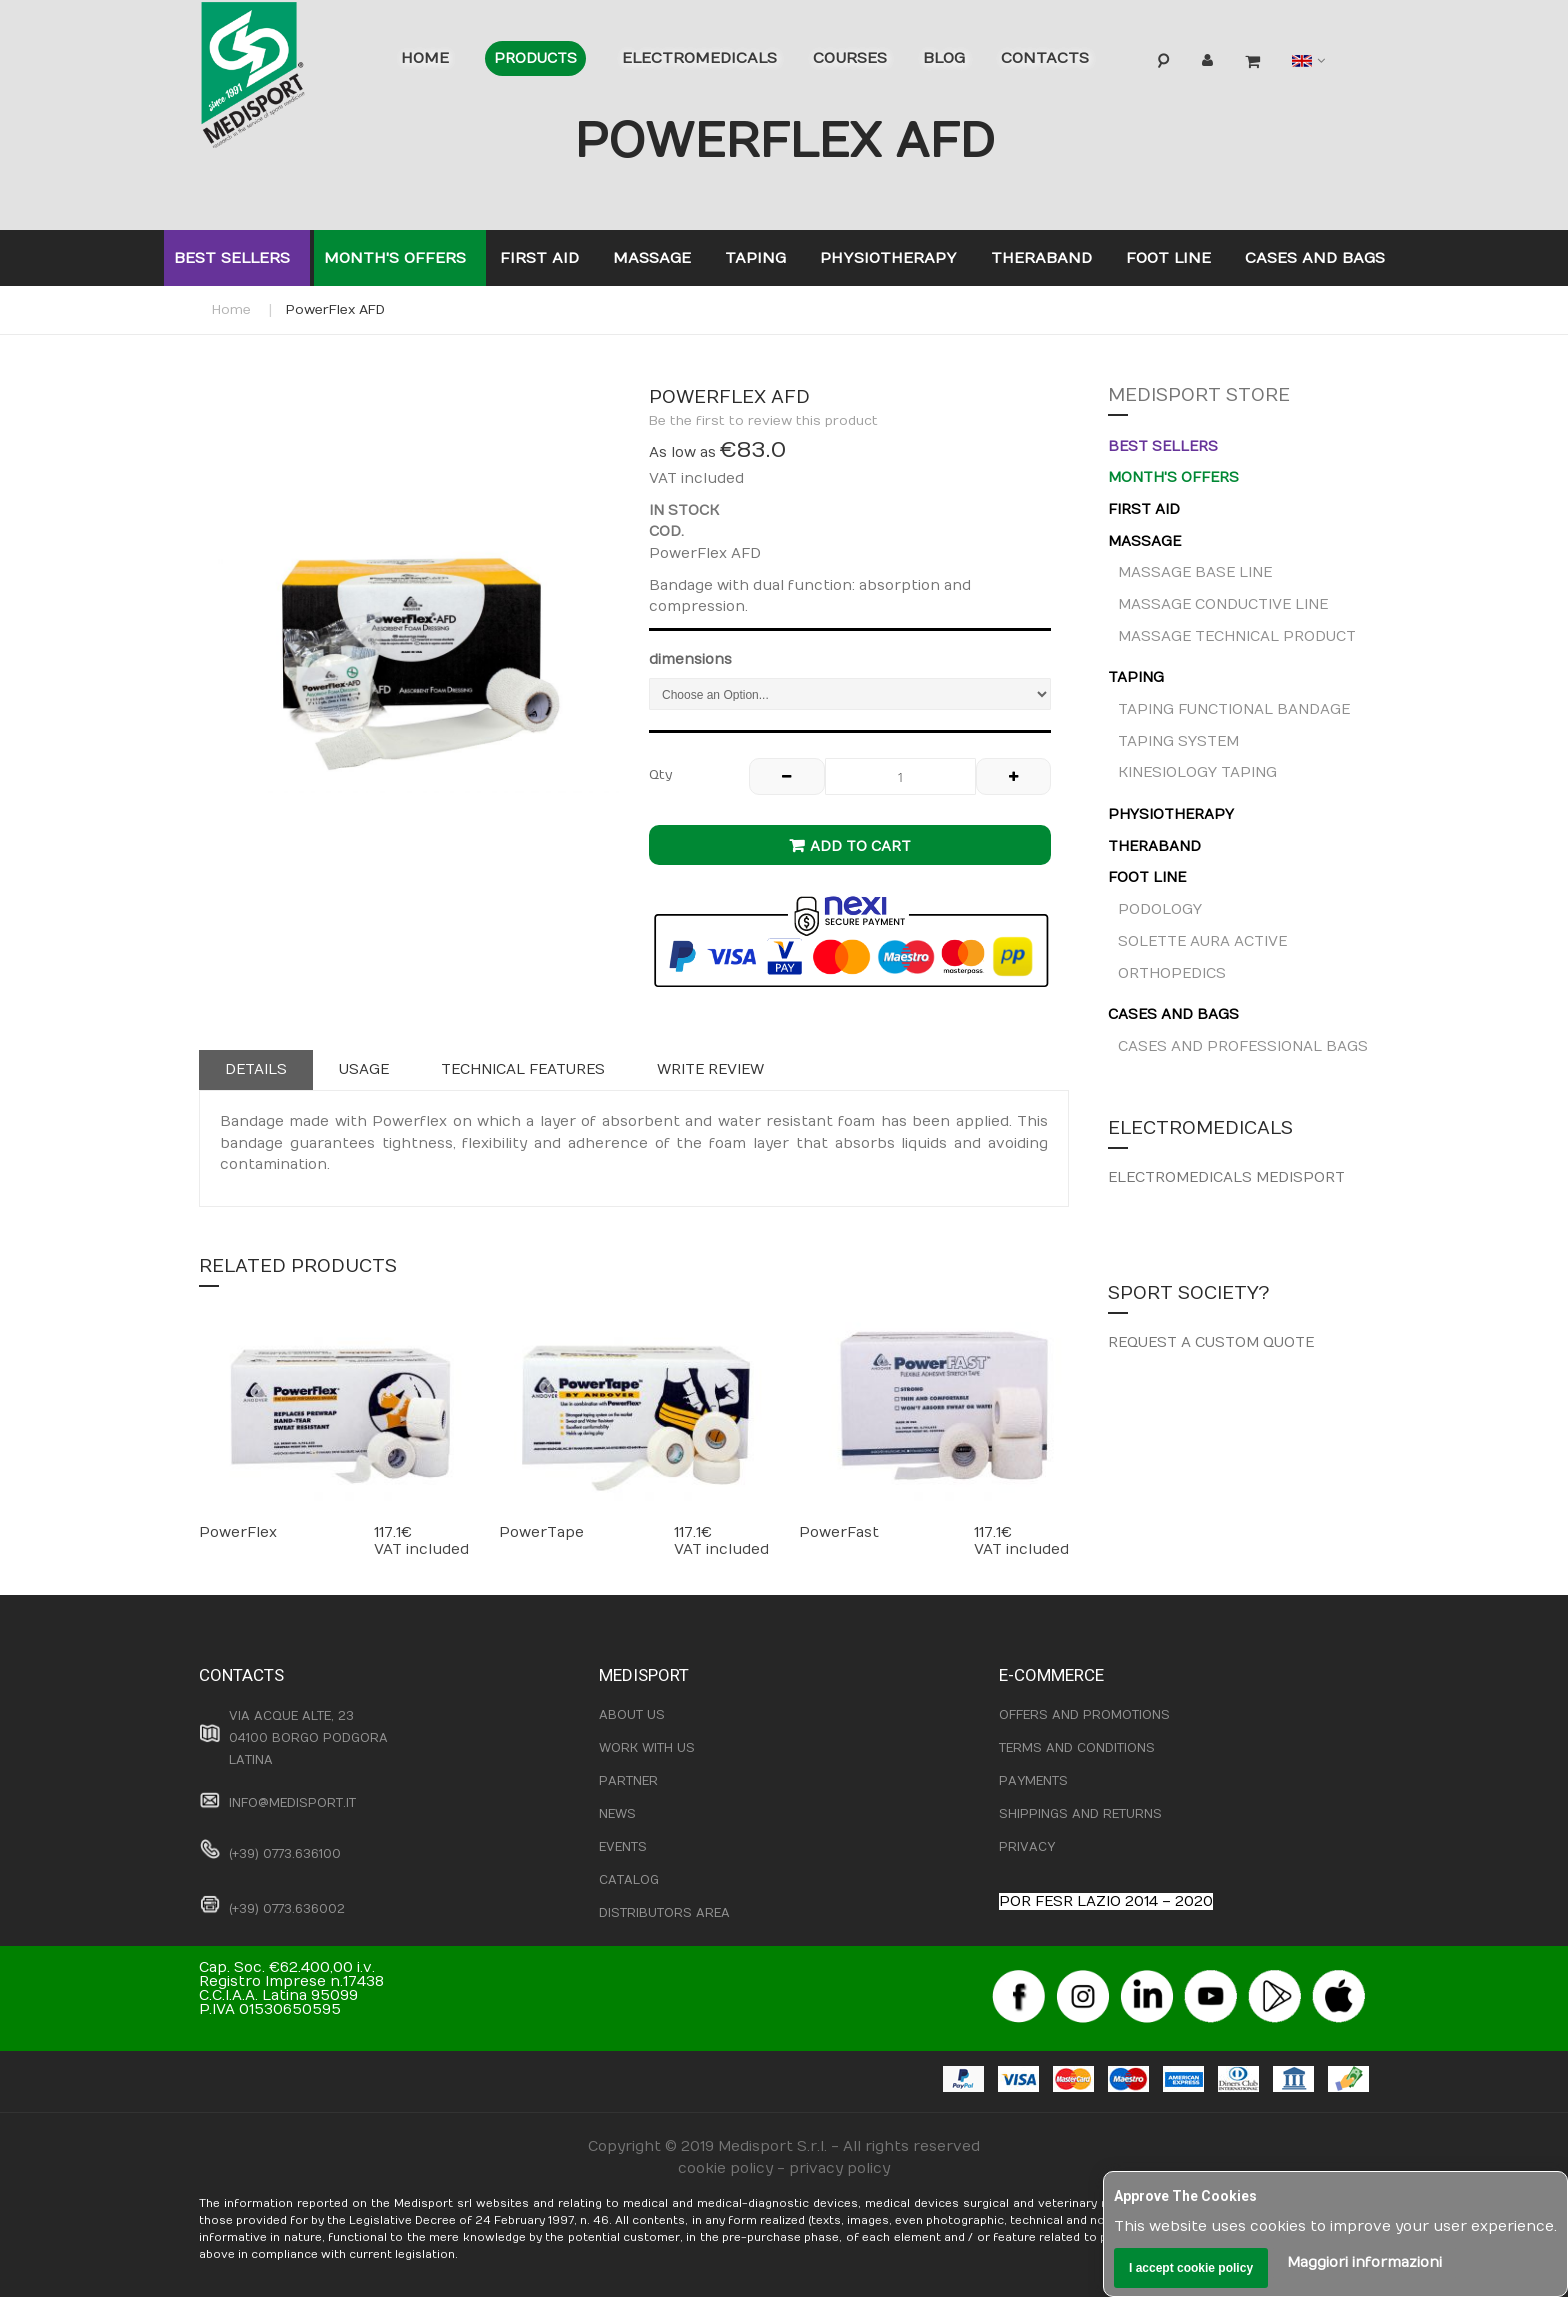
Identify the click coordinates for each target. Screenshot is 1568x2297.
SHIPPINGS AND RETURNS (1080, 1814)
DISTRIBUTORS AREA (664, 1913)
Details (256, 1069)
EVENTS (623, 1847)
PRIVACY (1027, 1847)
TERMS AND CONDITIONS (1077, 1748)
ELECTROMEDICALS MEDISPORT (1226, 1177)
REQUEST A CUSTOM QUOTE (1211, 1342)
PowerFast (839, 1532)
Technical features (523, 1069)
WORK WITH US (647, 1748)
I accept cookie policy (1191, 2268)
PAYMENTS (1033, 1781)
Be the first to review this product (763, 421)
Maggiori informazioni (1364, 2262)
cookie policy (725, 2168)
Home (231, 310)
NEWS (617, 1814)
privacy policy (839, 2168)
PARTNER (628, 1781)
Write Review (710, 1069)
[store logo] (284, 80)
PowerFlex (238, 1532)
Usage (364, 1069)
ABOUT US (632, 1715)
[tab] (256, 1070)
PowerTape (541, 1532)
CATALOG (629, 1880)
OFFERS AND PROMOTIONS (1084, 1715)
